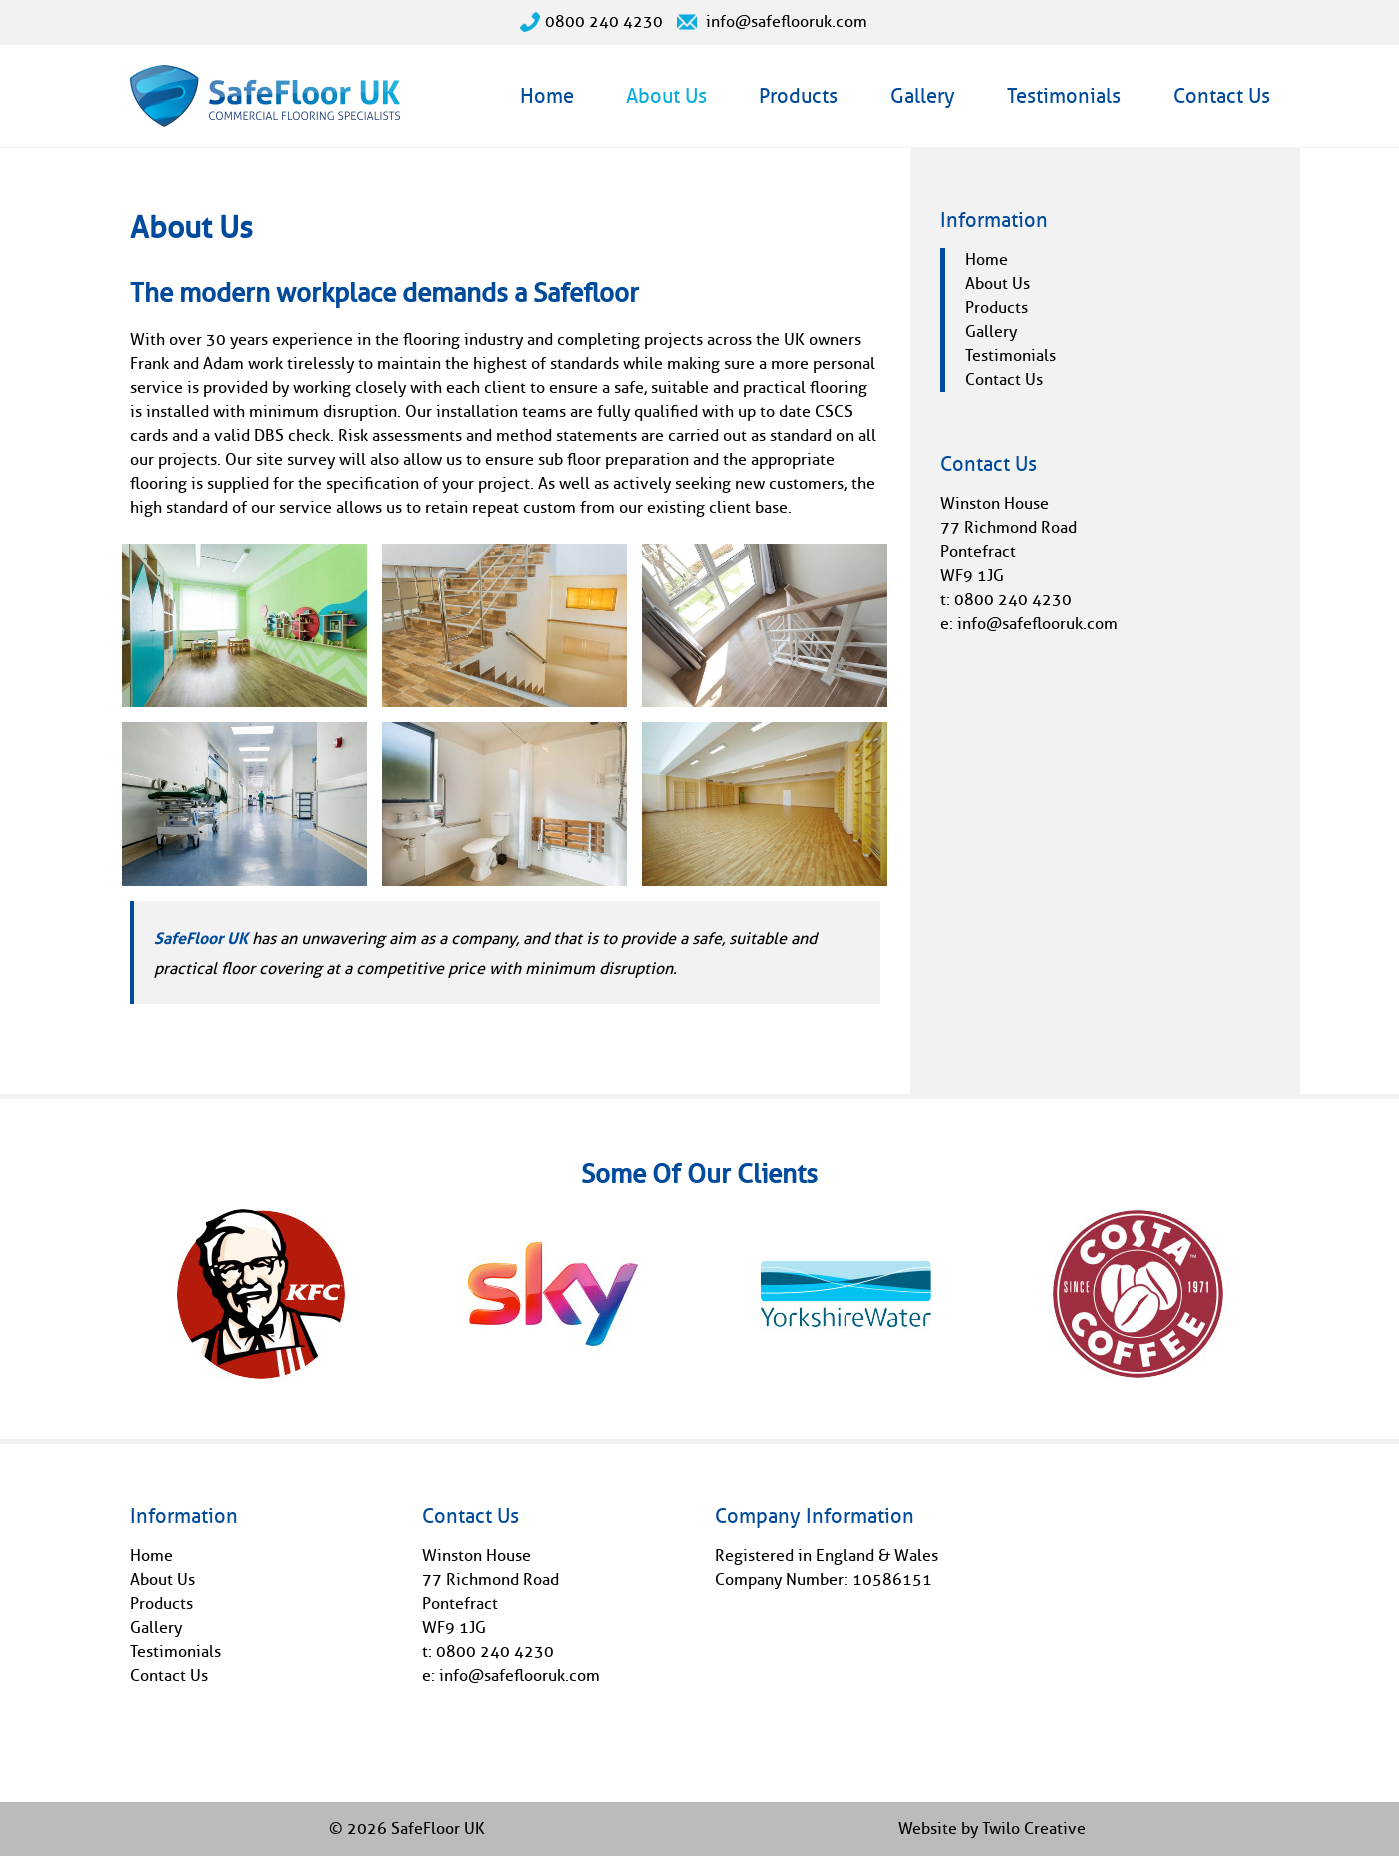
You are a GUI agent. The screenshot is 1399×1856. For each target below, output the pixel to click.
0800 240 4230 (591, 21)
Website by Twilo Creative (992, 1828)
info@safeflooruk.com (772, 21)
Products (798, 96)
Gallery (922, 96)
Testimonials (1064, 96)
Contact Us (1221, 96)
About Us (666, 96)
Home (547, 96)
